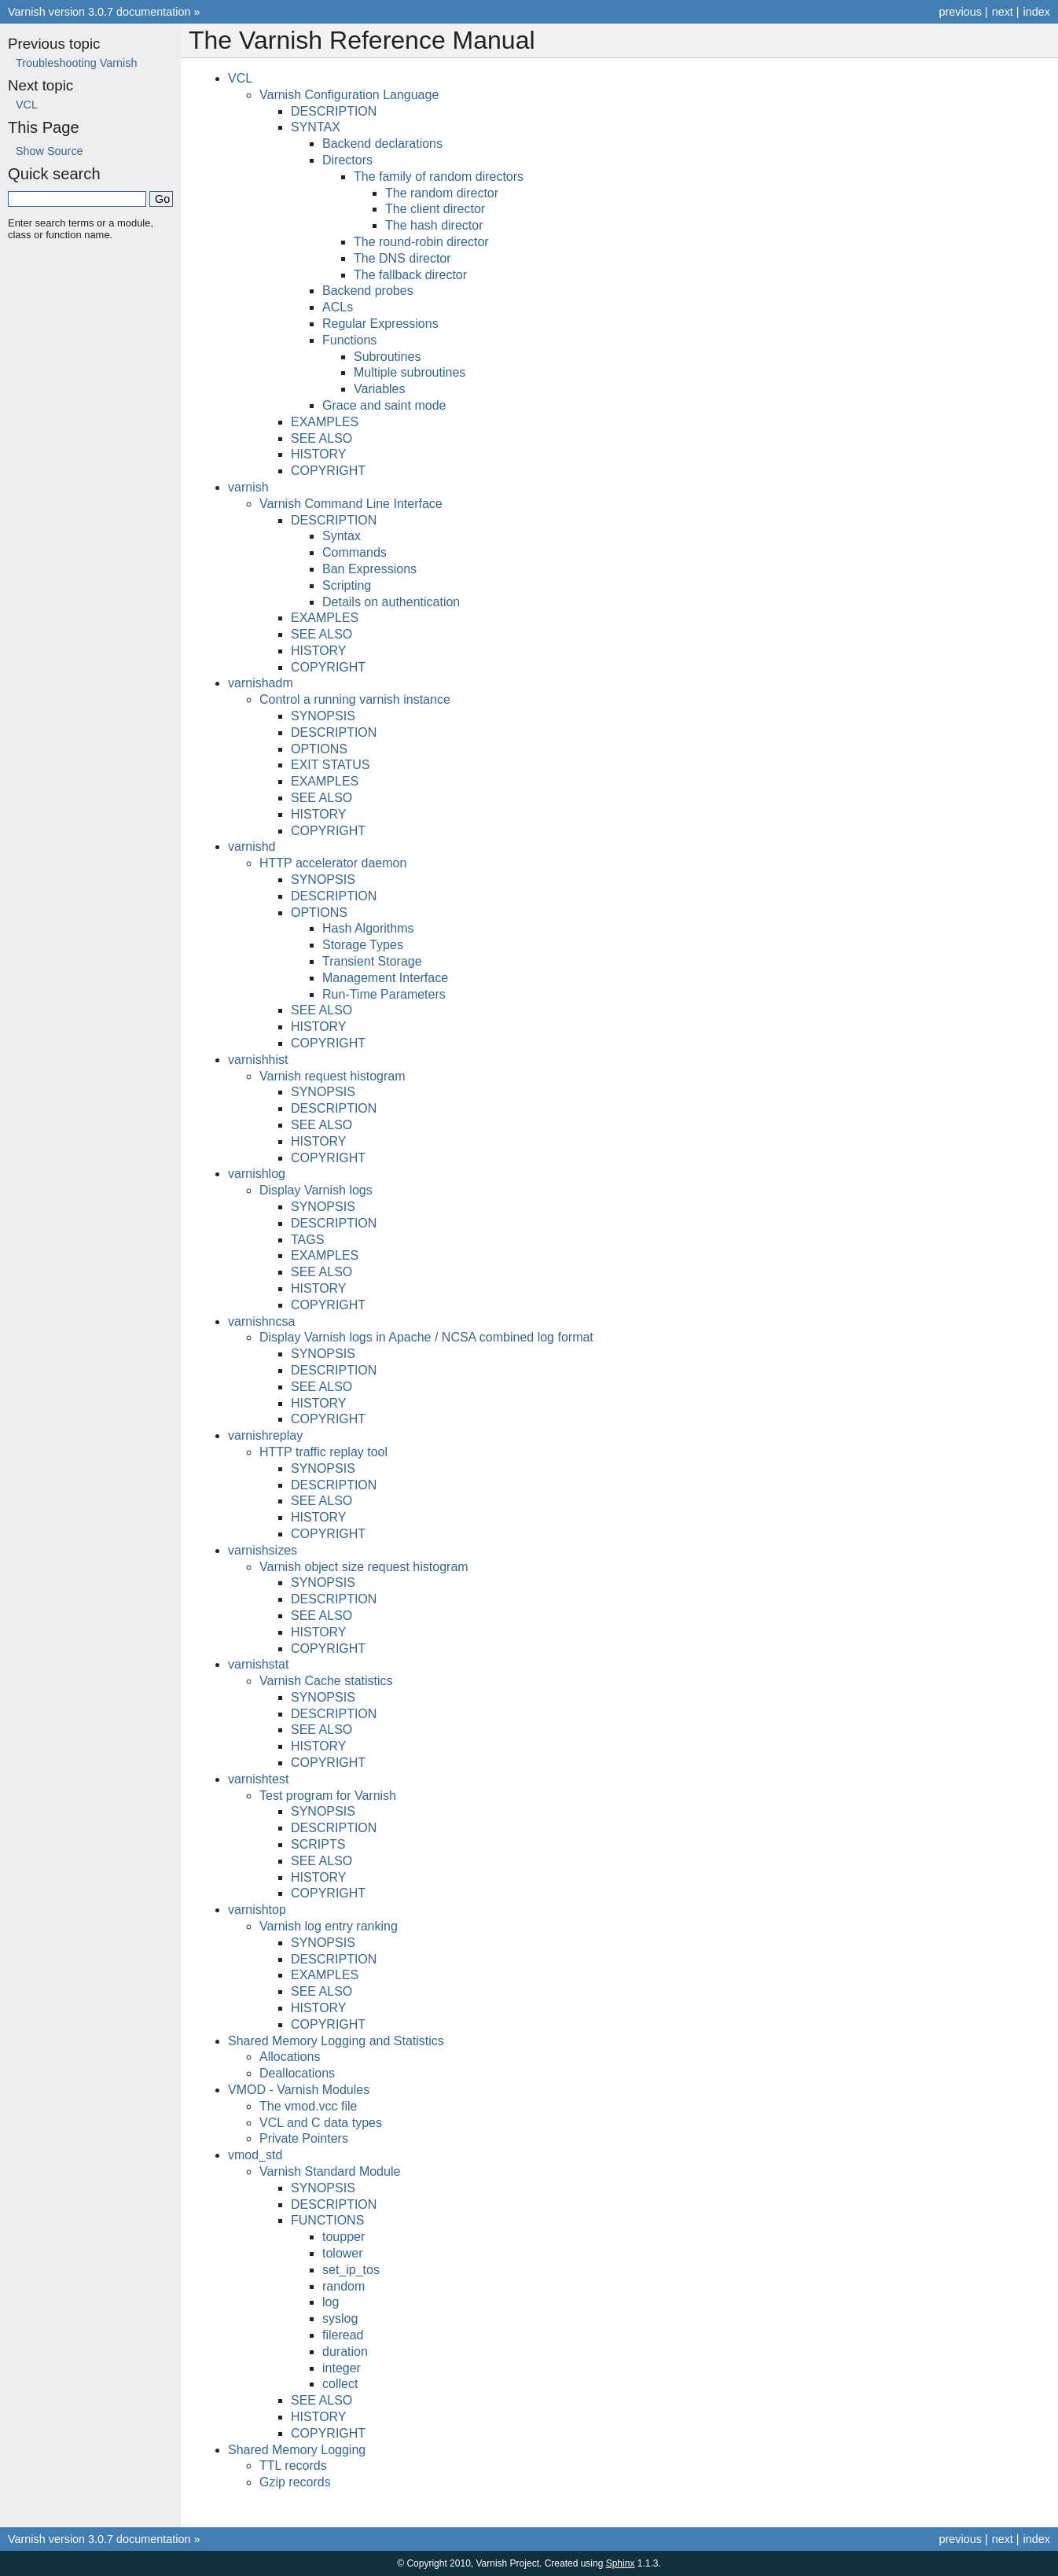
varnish (248, 487)
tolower (342, 2253)
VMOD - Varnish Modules (298, 2089)
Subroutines (387, 356)
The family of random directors (438, 176)
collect (340, 2383)
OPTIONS (319, 749)
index (1036, 12)
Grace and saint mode (384, 405)
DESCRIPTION (334, 111)
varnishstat (258, 1664)
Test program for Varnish (327, 1795)
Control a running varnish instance (354, 699)
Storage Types (362, 944)
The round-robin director (421, 241)
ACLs (337, 307)
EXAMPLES (324, 422)
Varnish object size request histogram (363, 1566)
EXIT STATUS (330, 764)
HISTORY (319, 454)
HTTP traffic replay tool (323, 1452)
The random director (441, 193)
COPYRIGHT (328, 470)
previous (960, 12)
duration (345, 2351)
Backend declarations (382, 143)
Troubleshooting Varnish (76, 63)
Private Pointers (303, 2138)
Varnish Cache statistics (326, 1680)
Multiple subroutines (409, 372)
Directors (347, 160)
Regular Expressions (380, 323)
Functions (349, 340)
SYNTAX (315, 127)
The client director (435, 208)
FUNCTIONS (327, 2220)
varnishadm (260, 683)
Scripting (346, 585)
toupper (343, 2236)
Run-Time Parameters (384, 994)
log (330, 2302)
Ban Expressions (369, 569)
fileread (342, 2335)
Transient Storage (372, 961)
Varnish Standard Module (329, 2171)
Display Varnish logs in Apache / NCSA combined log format (426, 1337)
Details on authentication (391, 602)
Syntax (341, 536)
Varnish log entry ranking (328, 1926)
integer (341, 2368)
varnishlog (256, 1173)
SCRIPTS (318, 1844)
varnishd (251, 846)
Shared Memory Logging (297, 2449)
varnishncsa (261, 1321)
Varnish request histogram (332, 1076)
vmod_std (255, 2155)
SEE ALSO (321, 438)
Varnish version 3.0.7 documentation (99, 12)
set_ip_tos (351, 2269)
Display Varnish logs (316, 1190)
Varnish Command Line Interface (351, 503)
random (343, 2286)
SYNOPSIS (323, 716)
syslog (340, 2318)
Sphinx (620, 2563)
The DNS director (402, 258)
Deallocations (297, 2073)
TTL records (293, 2465)
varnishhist (258, 1059)
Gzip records (295, 2482)
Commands (354, 552)
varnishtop (257, 1909)
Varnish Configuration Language (349, 94)
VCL (240, 78)
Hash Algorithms (368, 928)
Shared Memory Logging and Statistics (336, 2041)
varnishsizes (262, 1550)
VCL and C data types (320, 2122)
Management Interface (385, 977)
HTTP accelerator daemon (332, 863)
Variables (380, 389)
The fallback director (410, 275)
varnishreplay (265, 1435)
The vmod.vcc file (308, 2106)
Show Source (49, 151)
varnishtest (258, 1779)
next (1002, 12)
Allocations (289, 2056)
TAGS (307, 1239)
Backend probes (367, 290)
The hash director (434, 225)
